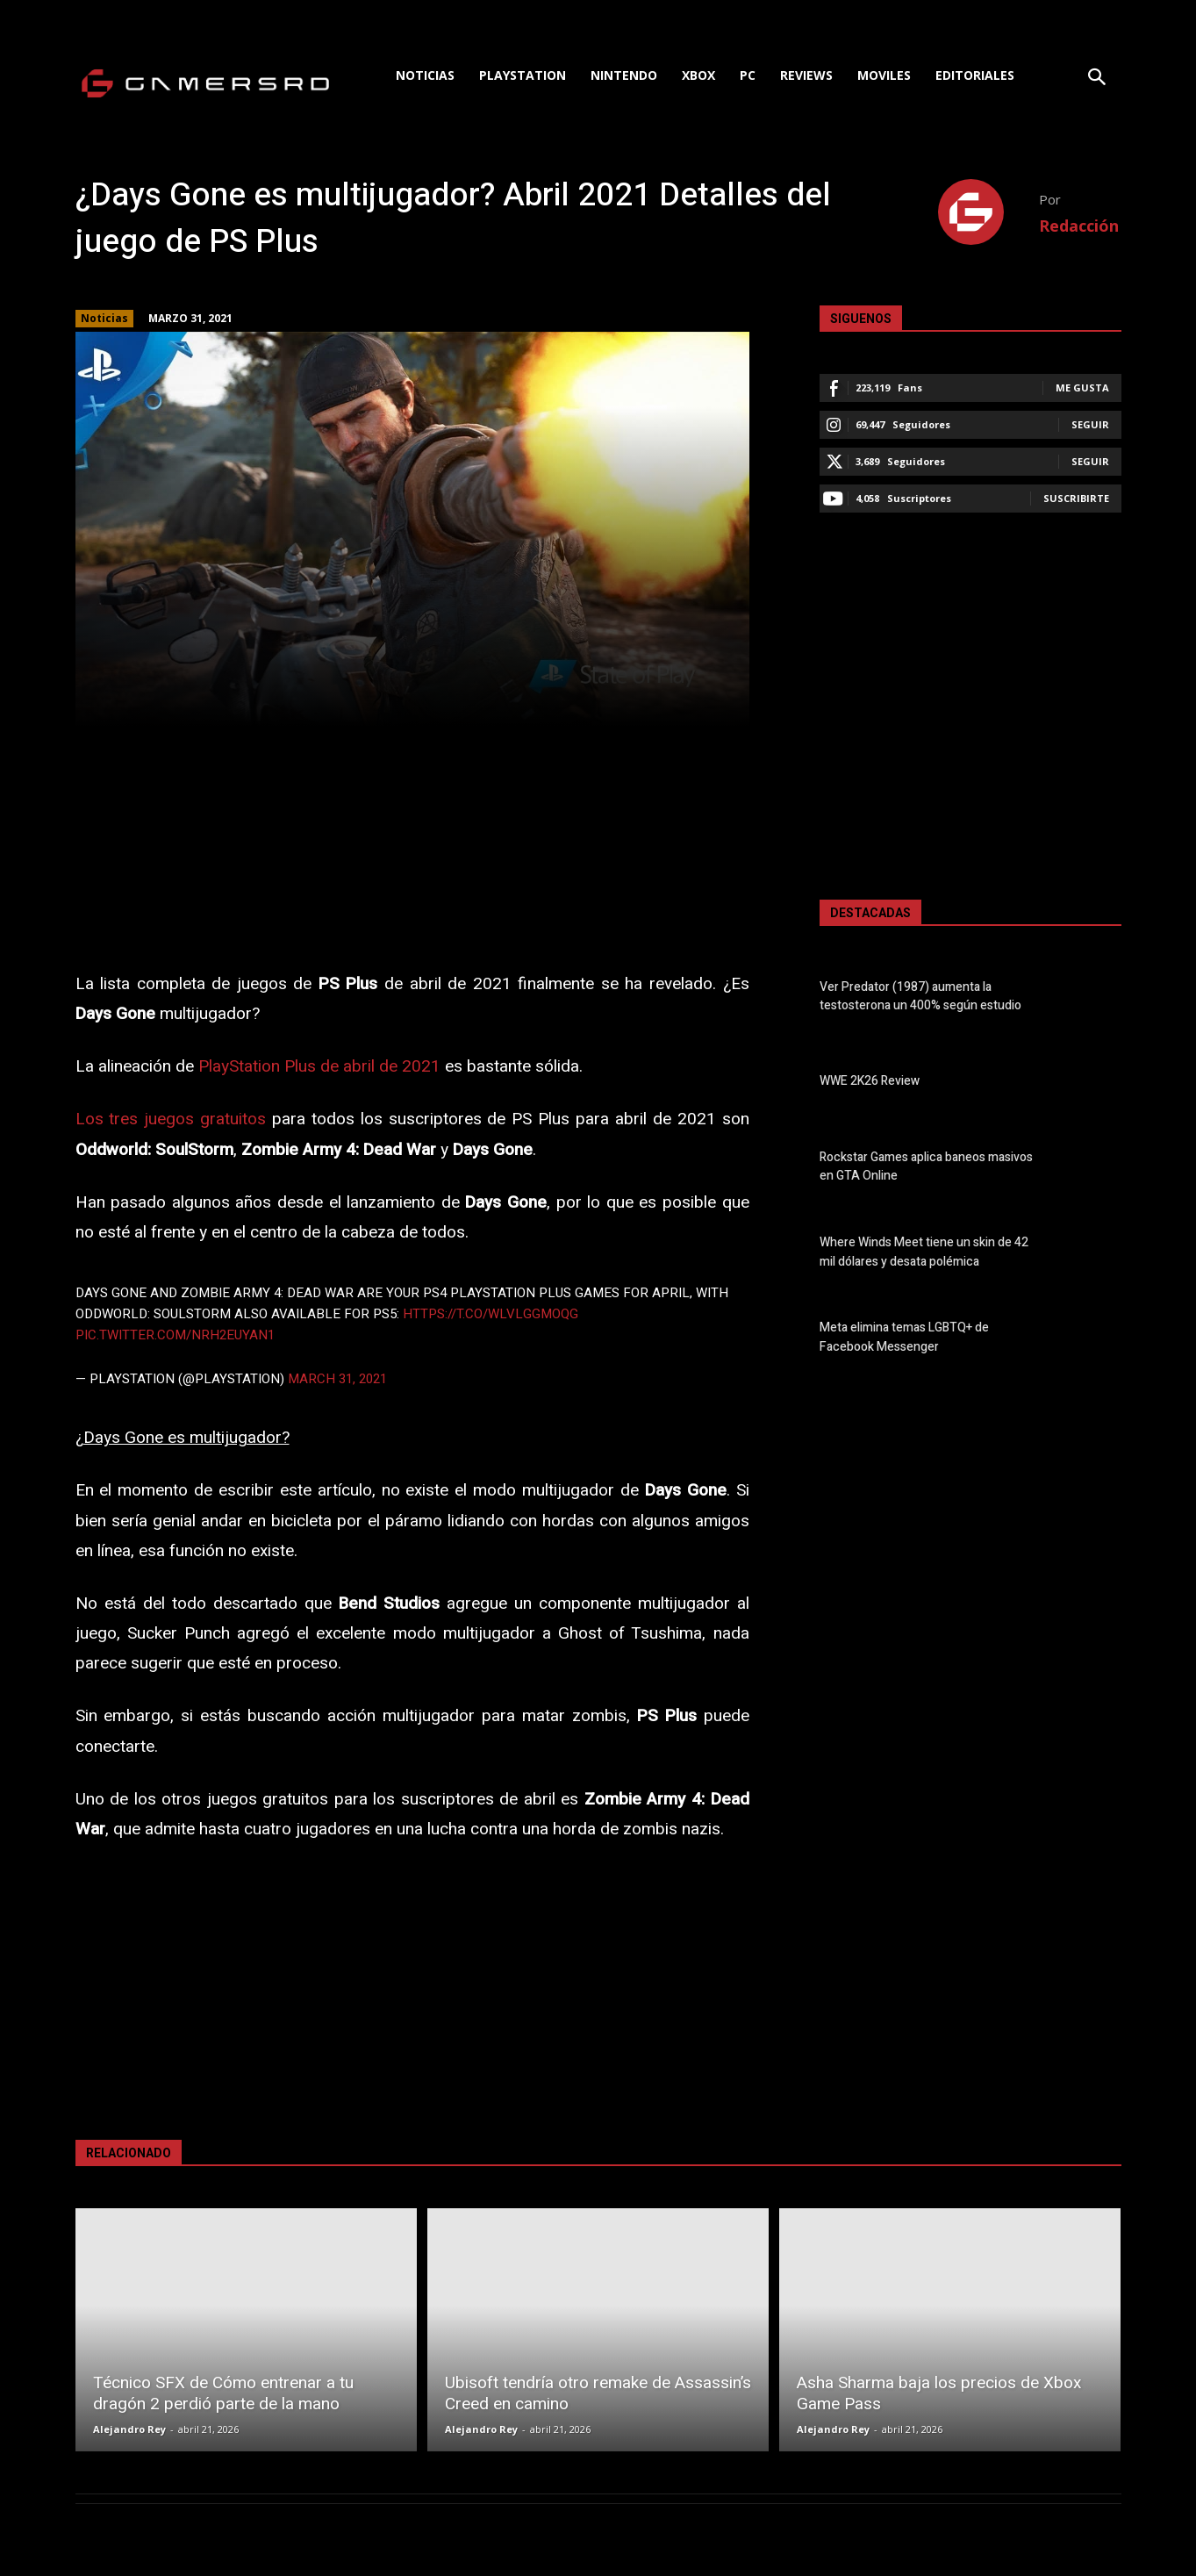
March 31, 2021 (337, 1378)
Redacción (1079, 225)
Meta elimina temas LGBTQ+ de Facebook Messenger (904, 1337)
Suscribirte (1076, 498)
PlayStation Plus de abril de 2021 (319, 1066)
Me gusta (1082, 387)
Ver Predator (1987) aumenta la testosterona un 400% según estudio (920, 996)
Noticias (104, 318)
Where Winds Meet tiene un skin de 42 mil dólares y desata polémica (924, 1252)
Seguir (1090, 424)
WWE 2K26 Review (870, 1082)
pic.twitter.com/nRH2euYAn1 (175, 1335)
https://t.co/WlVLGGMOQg (490, 1314)
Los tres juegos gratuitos (171, 1119)
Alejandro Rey (129, 2429)
